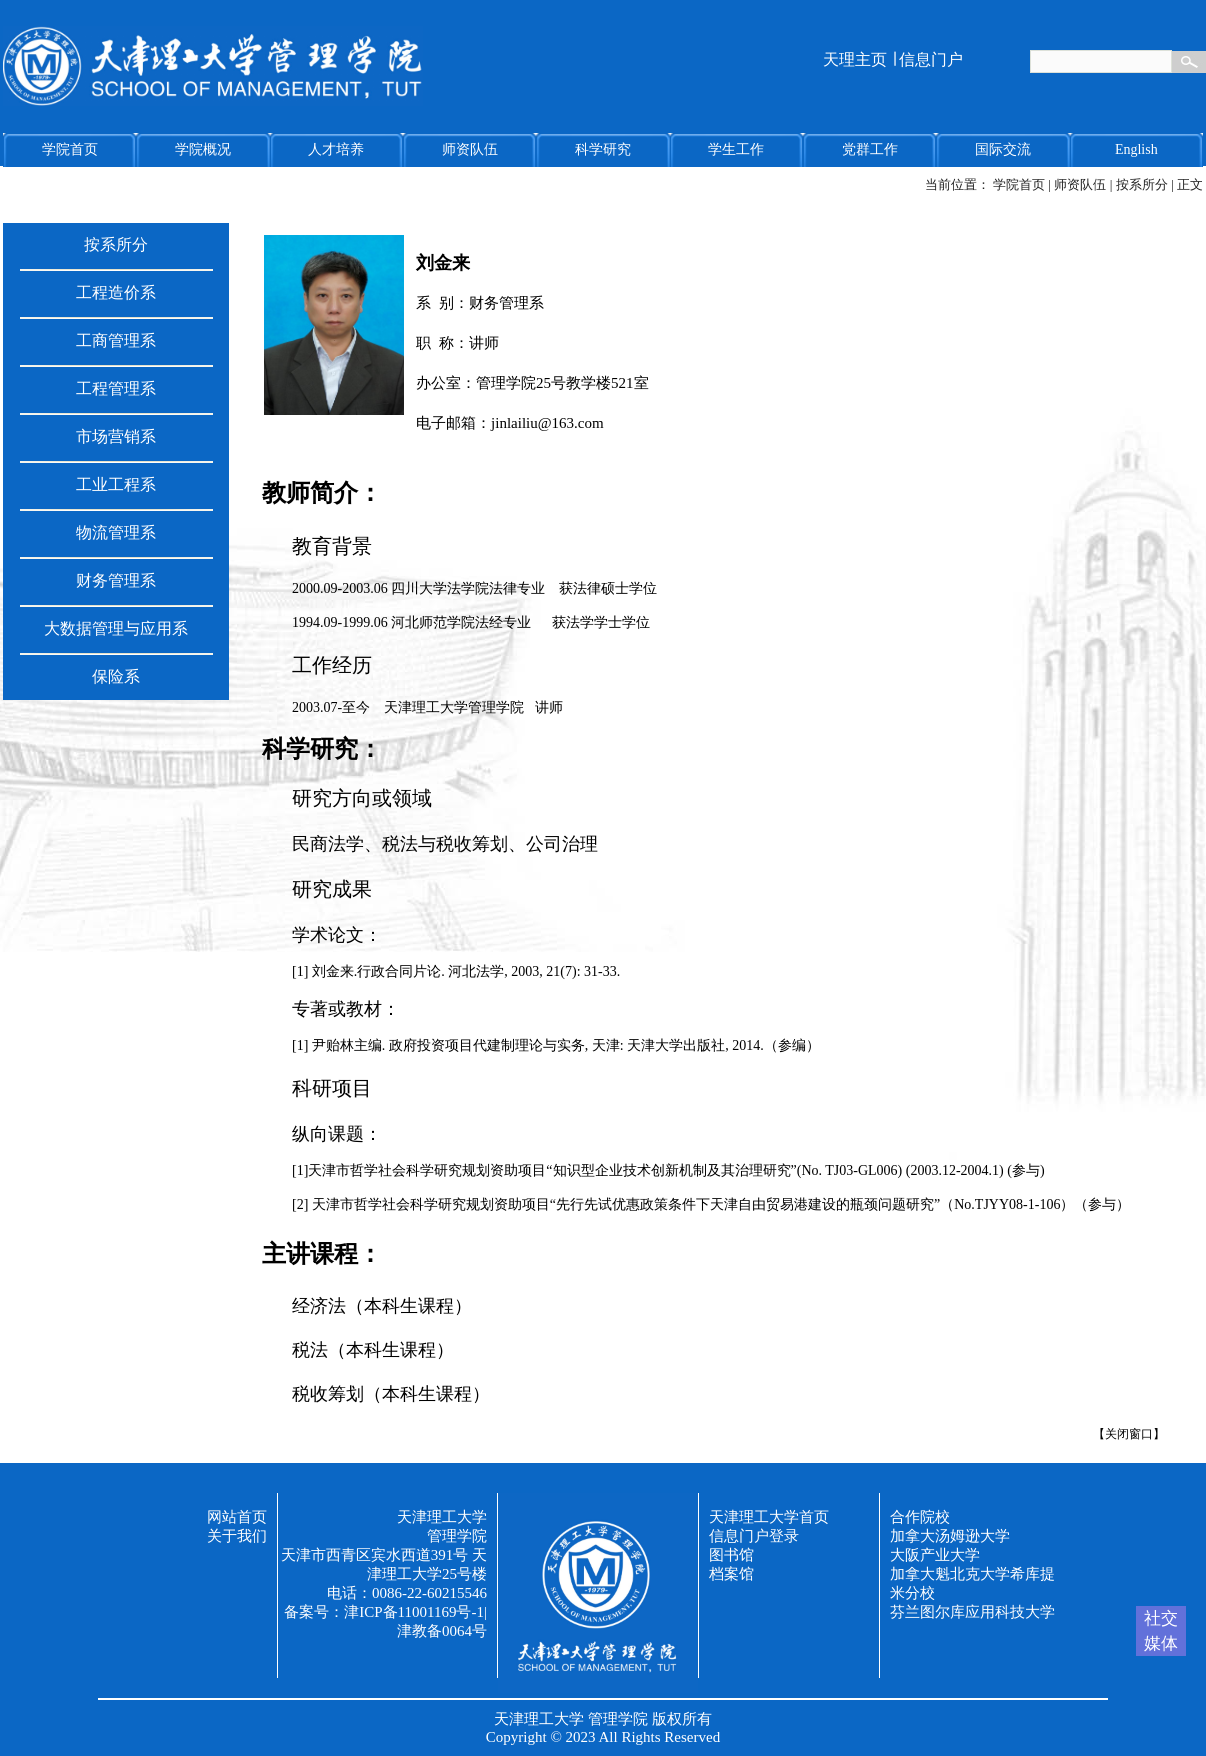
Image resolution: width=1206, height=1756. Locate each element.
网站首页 (237, 1517)
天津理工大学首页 (769, 1517)
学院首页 (70, 149)
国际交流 (1003, 149)
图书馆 (731, 1555)
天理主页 (855, 59)
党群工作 (870, 149)
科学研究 (603, 149)
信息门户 (931, 59)
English (1136, 149)
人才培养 (336, 149)
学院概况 (203, 149)
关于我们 (237, 1536)
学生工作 (736, 149)
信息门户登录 (754, 1536)
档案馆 (731, 1574)
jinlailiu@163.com (547, 423)
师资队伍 (470, 149)
